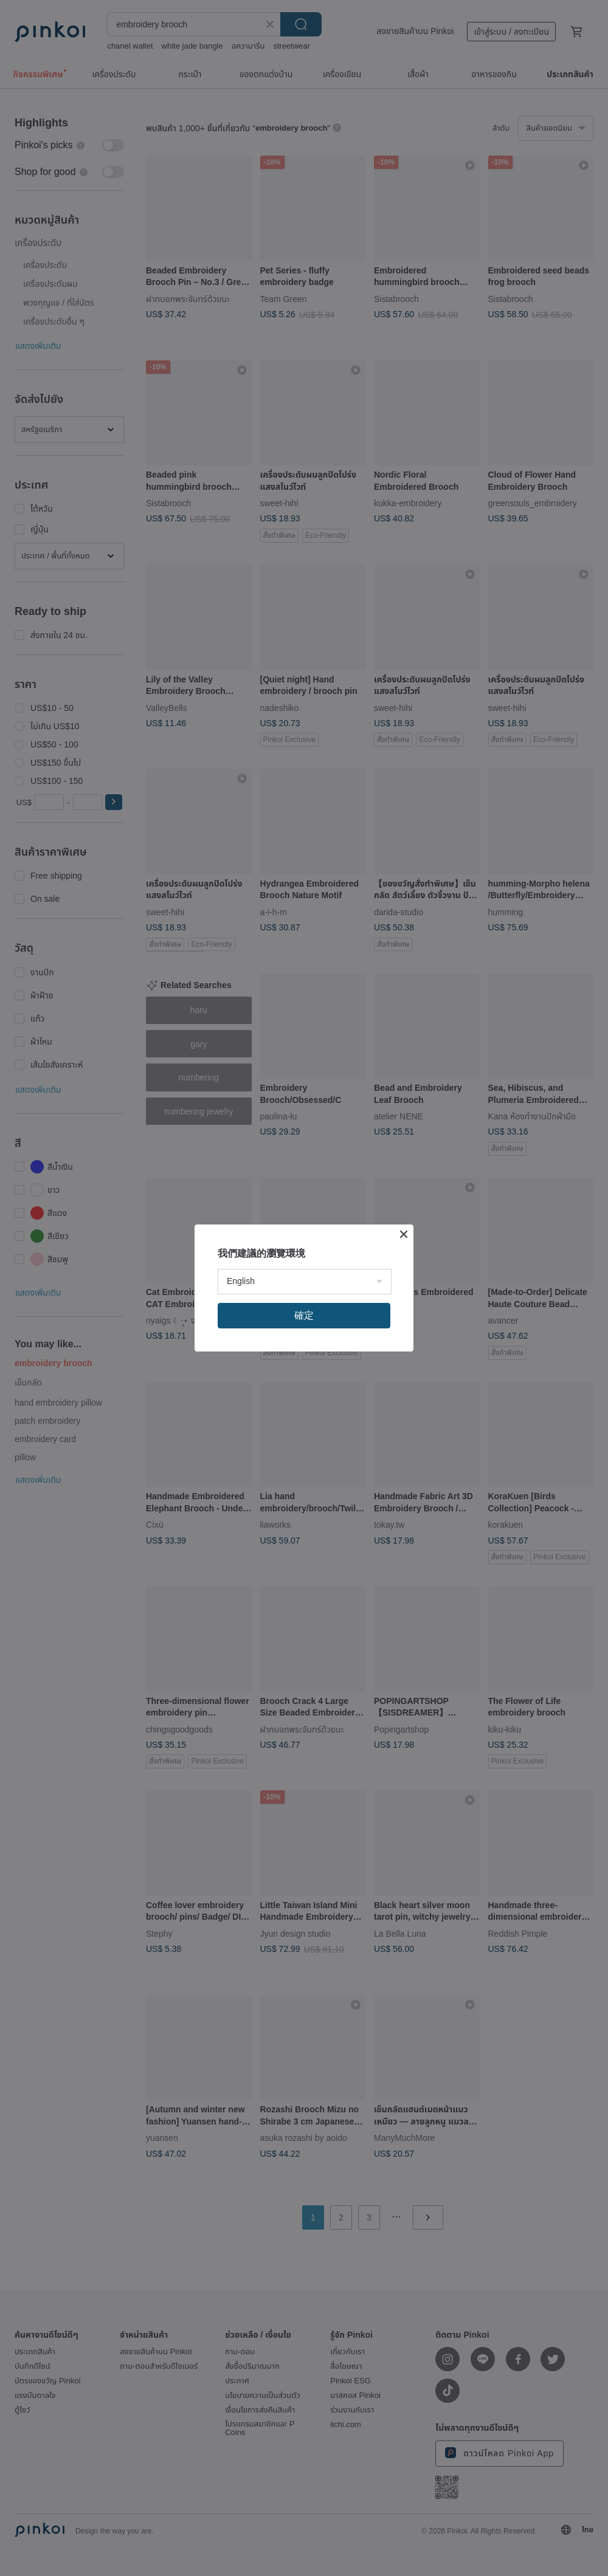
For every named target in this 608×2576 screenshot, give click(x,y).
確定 (304, 1315)
